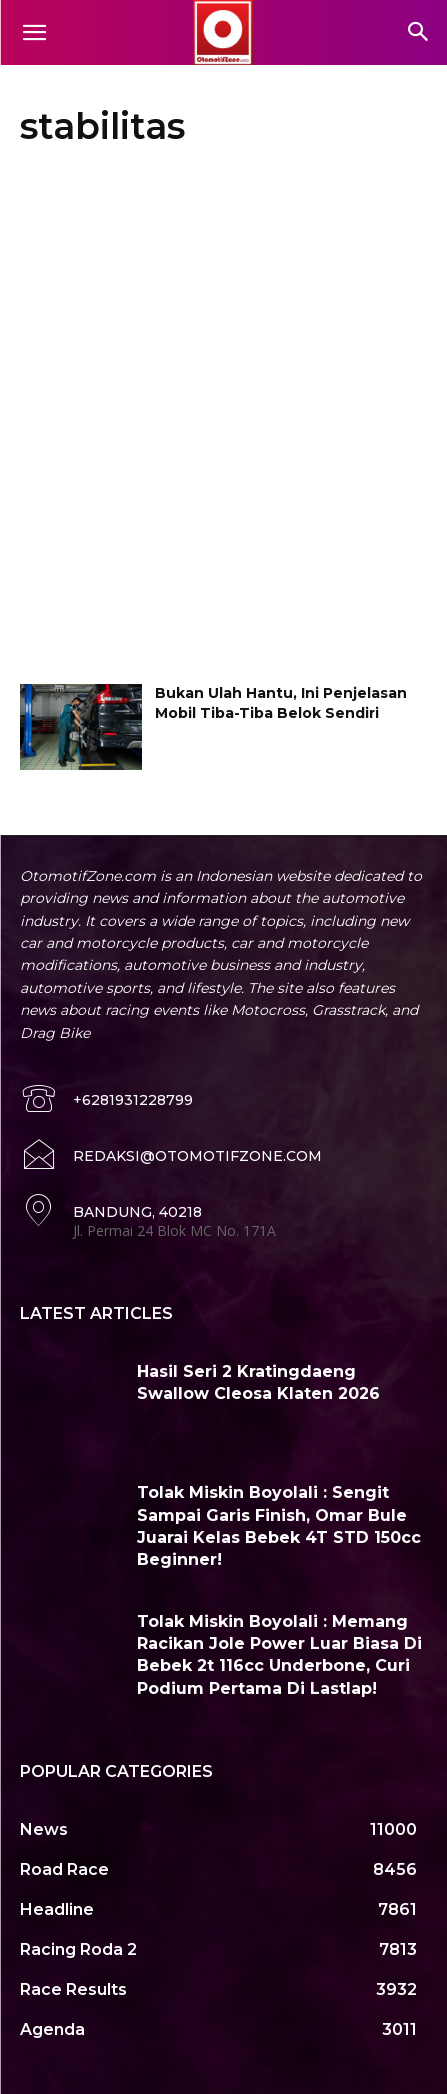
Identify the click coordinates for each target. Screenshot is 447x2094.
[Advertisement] (223, 420)
